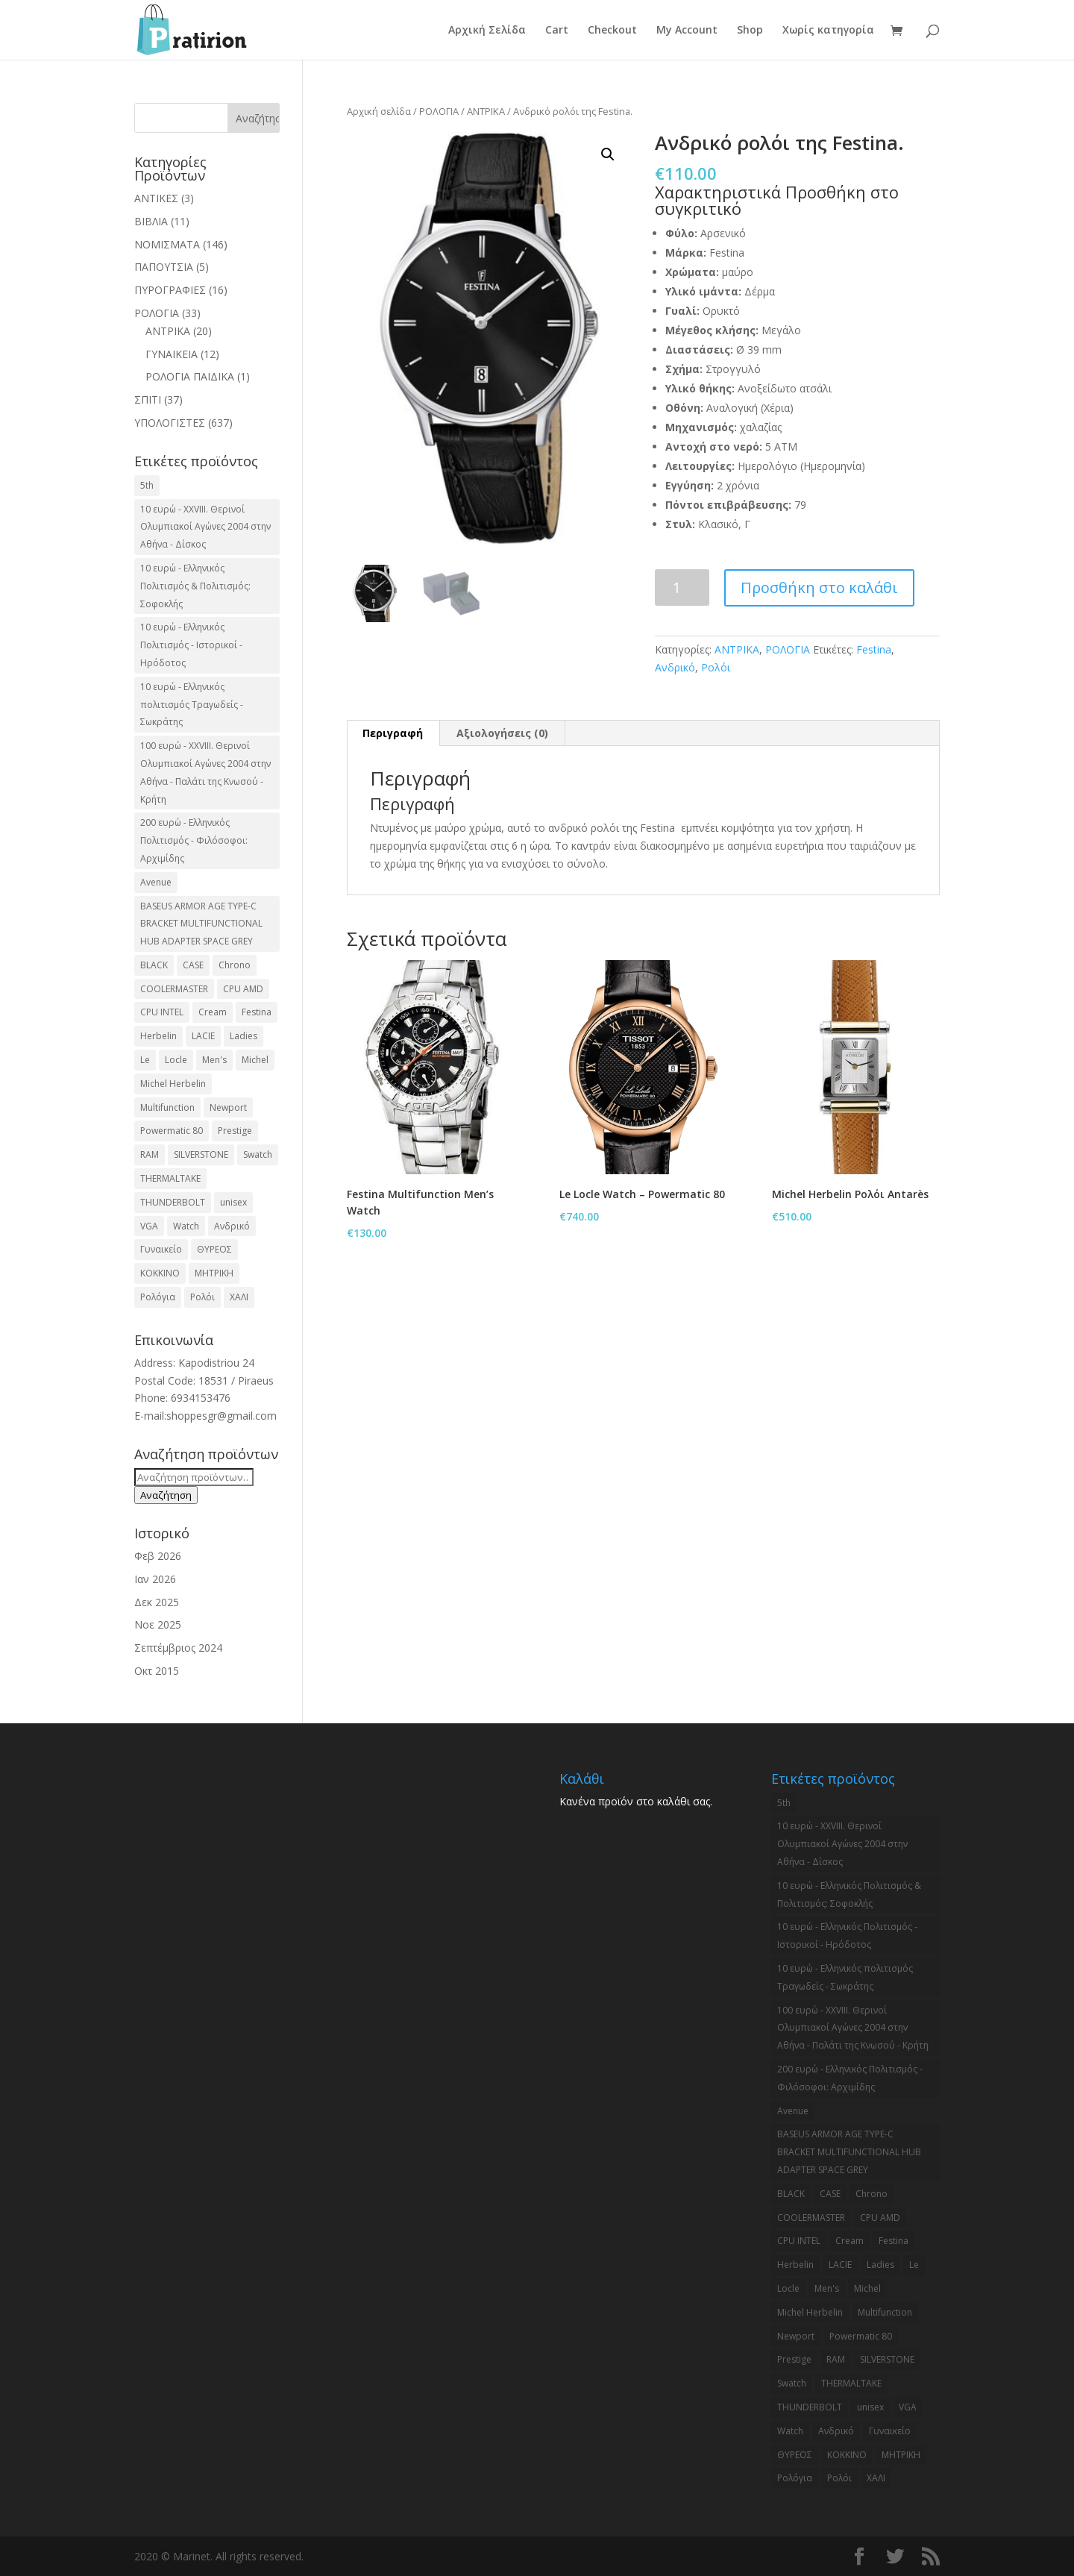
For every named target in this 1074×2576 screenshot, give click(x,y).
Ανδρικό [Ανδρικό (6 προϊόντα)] (232, 1226)
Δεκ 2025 (156, 1602)
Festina (873, 649)
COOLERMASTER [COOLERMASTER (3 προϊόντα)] (174, 989)
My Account (686, 31)
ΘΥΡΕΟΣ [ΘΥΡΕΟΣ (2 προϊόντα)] (214, 1249)
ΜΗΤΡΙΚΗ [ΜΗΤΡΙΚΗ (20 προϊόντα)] (214, 1273)
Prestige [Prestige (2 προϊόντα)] (235, 1130)
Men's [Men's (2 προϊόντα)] (214, 1059)
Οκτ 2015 (156, 1671)
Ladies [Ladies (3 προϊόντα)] (243, 1036)
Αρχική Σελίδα (487, 31)
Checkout (612, 31)
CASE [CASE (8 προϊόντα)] (193, 965)
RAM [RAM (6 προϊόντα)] (149, 1154)
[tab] (393, 733)
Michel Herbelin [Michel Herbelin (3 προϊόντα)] (173, 1083)
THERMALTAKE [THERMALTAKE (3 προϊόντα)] (170, 1178)
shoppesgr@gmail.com (221, 1415)
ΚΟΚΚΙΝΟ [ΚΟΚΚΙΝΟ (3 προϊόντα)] (160, 1273)
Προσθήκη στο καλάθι (819, 587)
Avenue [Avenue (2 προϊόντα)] (156, 882)
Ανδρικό (675, 667)
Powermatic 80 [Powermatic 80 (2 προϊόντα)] (171, 1130)
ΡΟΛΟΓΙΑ (439, 111)
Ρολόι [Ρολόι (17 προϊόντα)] (202, 1297)
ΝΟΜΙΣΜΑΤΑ (167, 244)
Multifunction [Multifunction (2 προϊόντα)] (167, 1107)
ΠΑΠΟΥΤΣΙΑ (163, 267)
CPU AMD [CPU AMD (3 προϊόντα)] (243, 989)
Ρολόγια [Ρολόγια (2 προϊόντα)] (157, 1297)
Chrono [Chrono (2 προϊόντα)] (235, 965)
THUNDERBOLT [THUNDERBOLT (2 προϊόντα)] (172, 1202)
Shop (750, 31)
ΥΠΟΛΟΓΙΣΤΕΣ (169, 423)
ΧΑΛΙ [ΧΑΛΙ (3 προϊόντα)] (239, 1297)
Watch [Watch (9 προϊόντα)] (186, 1226)
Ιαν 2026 (155, 1579)
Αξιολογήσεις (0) (502, 733)
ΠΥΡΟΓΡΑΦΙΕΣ (170, 290)
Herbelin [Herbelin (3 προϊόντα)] (158, 1036)
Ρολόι (715, 667)
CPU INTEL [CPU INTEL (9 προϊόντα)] (161, 1012)
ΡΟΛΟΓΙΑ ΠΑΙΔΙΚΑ (189, 376)
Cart (556, 31)
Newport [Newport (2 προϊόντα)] (228, 1107)
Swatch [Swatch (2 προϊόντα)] (257, 1154)
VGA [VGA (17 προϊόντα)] (149, 1226)
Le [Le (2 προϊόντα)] (145, 1059)
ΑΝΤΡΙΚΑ (486, 111)
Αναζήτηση (166, 1495)
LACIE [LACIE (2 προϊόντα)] (203, 1036)
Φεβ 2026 (157, 1556)
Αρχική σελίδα (379, 111)
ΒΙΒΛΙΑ (151, 221)
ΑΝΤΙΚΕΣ (156, 198)
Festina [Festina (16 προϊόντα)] (256, 1012)
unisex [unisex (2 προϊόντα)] (233, 1202)
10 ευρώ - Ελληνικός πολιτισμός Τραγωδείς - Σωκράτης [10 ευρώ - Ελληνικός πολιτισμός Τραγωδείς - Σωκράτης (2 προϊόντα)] (191, 704)
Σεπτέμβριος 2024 (178, 1647)
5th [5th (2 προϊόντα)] (147, 485)
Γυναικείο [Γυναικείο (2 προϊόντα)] (161, 1249)
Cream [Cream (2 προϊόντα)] (212, 1012)
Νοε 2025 (157, 1624)
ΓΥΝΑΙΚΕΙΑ (171, 354)
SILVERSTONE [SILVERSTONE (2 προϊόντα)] (201, 1154)
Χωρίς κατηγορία (828, 31)
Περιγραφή (392, 733)
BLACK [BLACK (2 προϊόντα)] (154, 965)
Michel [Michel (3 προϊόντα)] (255, 1059)
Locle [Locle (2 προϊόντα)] (176, 1059)
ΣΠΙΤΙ (147, 399)
